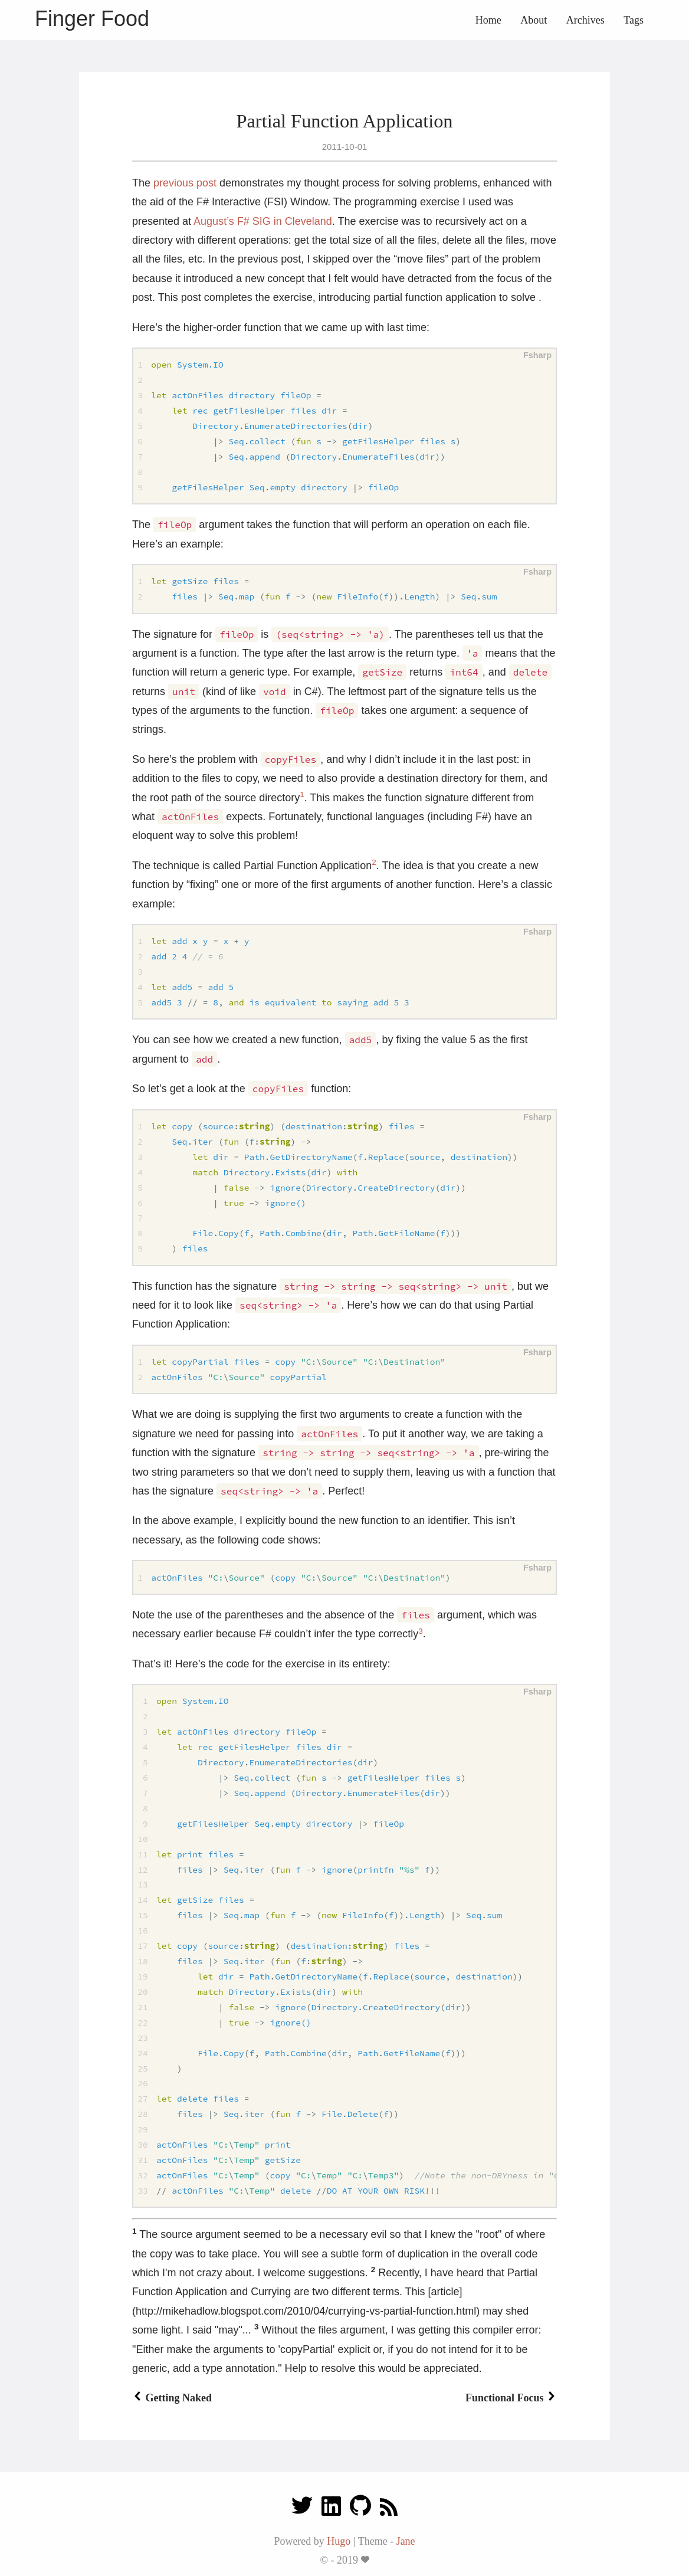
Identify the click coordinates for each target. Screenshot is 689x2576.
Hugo (338, 2541)
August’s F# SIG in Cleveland (262, 221)
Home (488, 20)
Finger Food (92, 18)
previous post (184, 183)
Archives (585, 20)
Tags (634, 20)
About (533, 20)
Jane (405, 2541)
